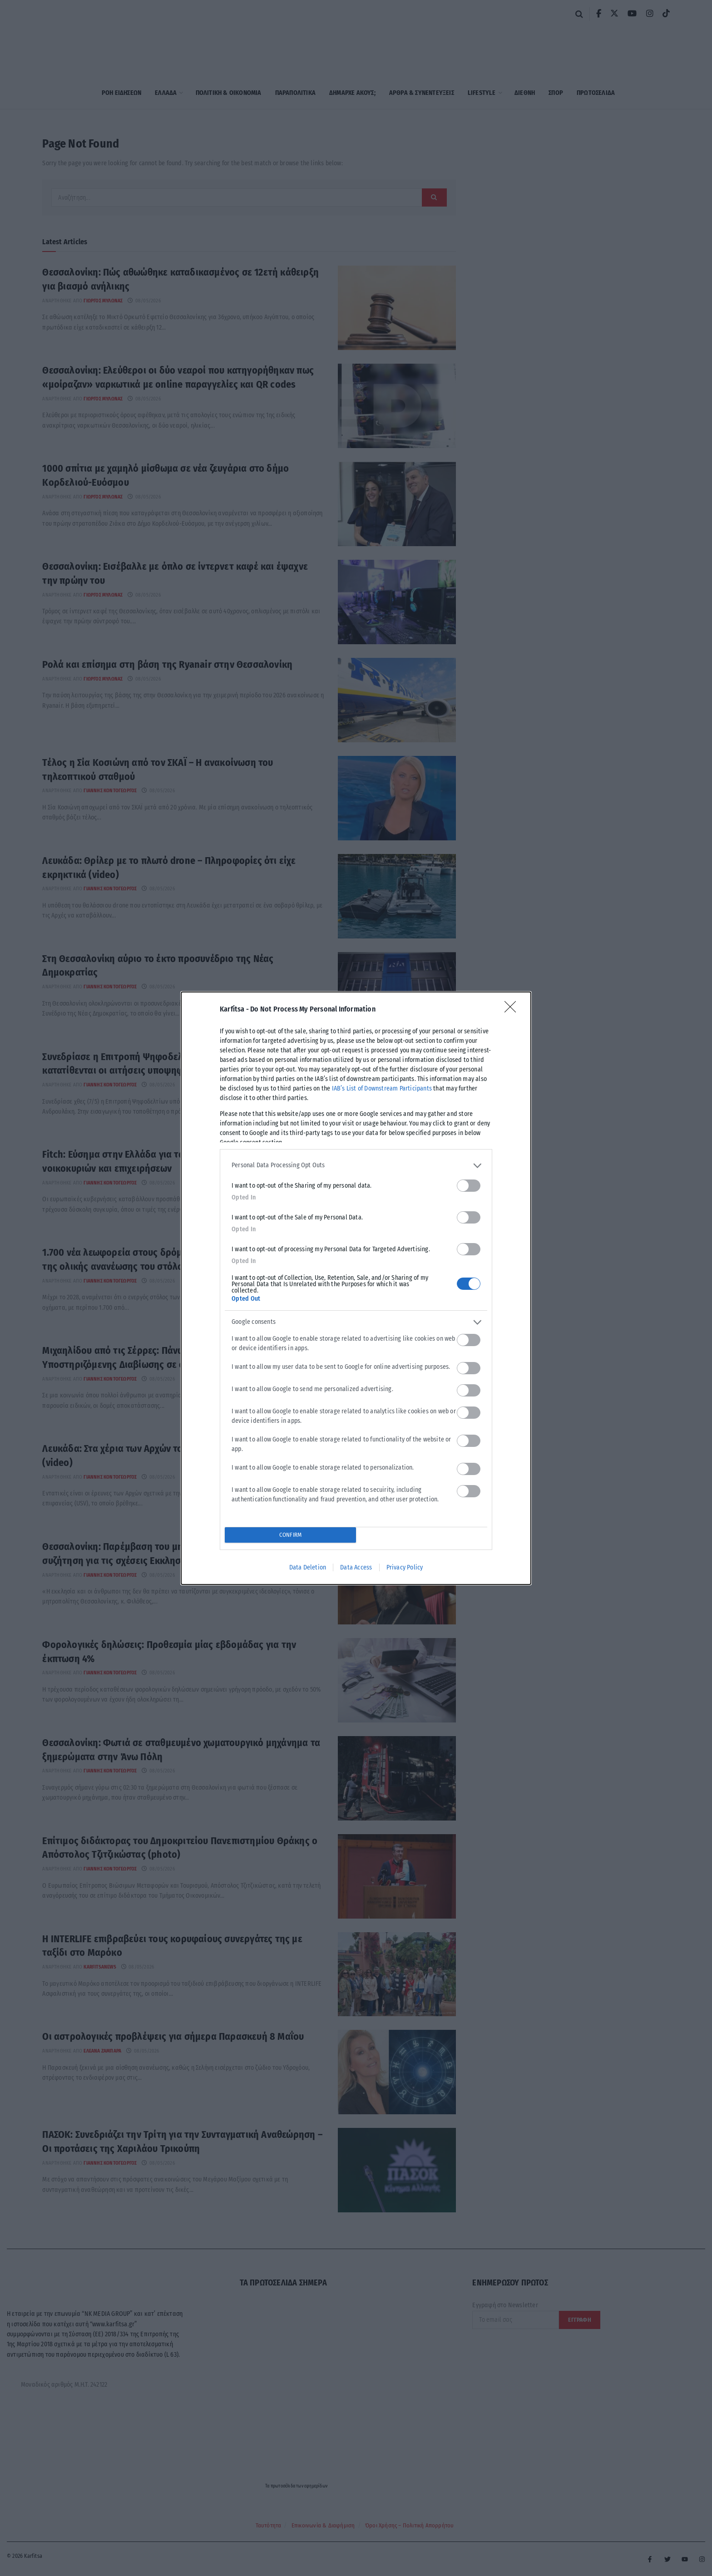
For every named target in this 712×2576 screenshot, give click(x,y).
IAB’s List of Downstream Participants (382, 1088)
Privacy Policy (404, 1567)
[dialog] (356, 1288)
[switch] (468, 1185)
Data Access (356, 1567)
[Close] (513, 1009)
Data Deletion (307, 1567)
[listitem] (356, 1165)
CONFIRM (290, 1534)
